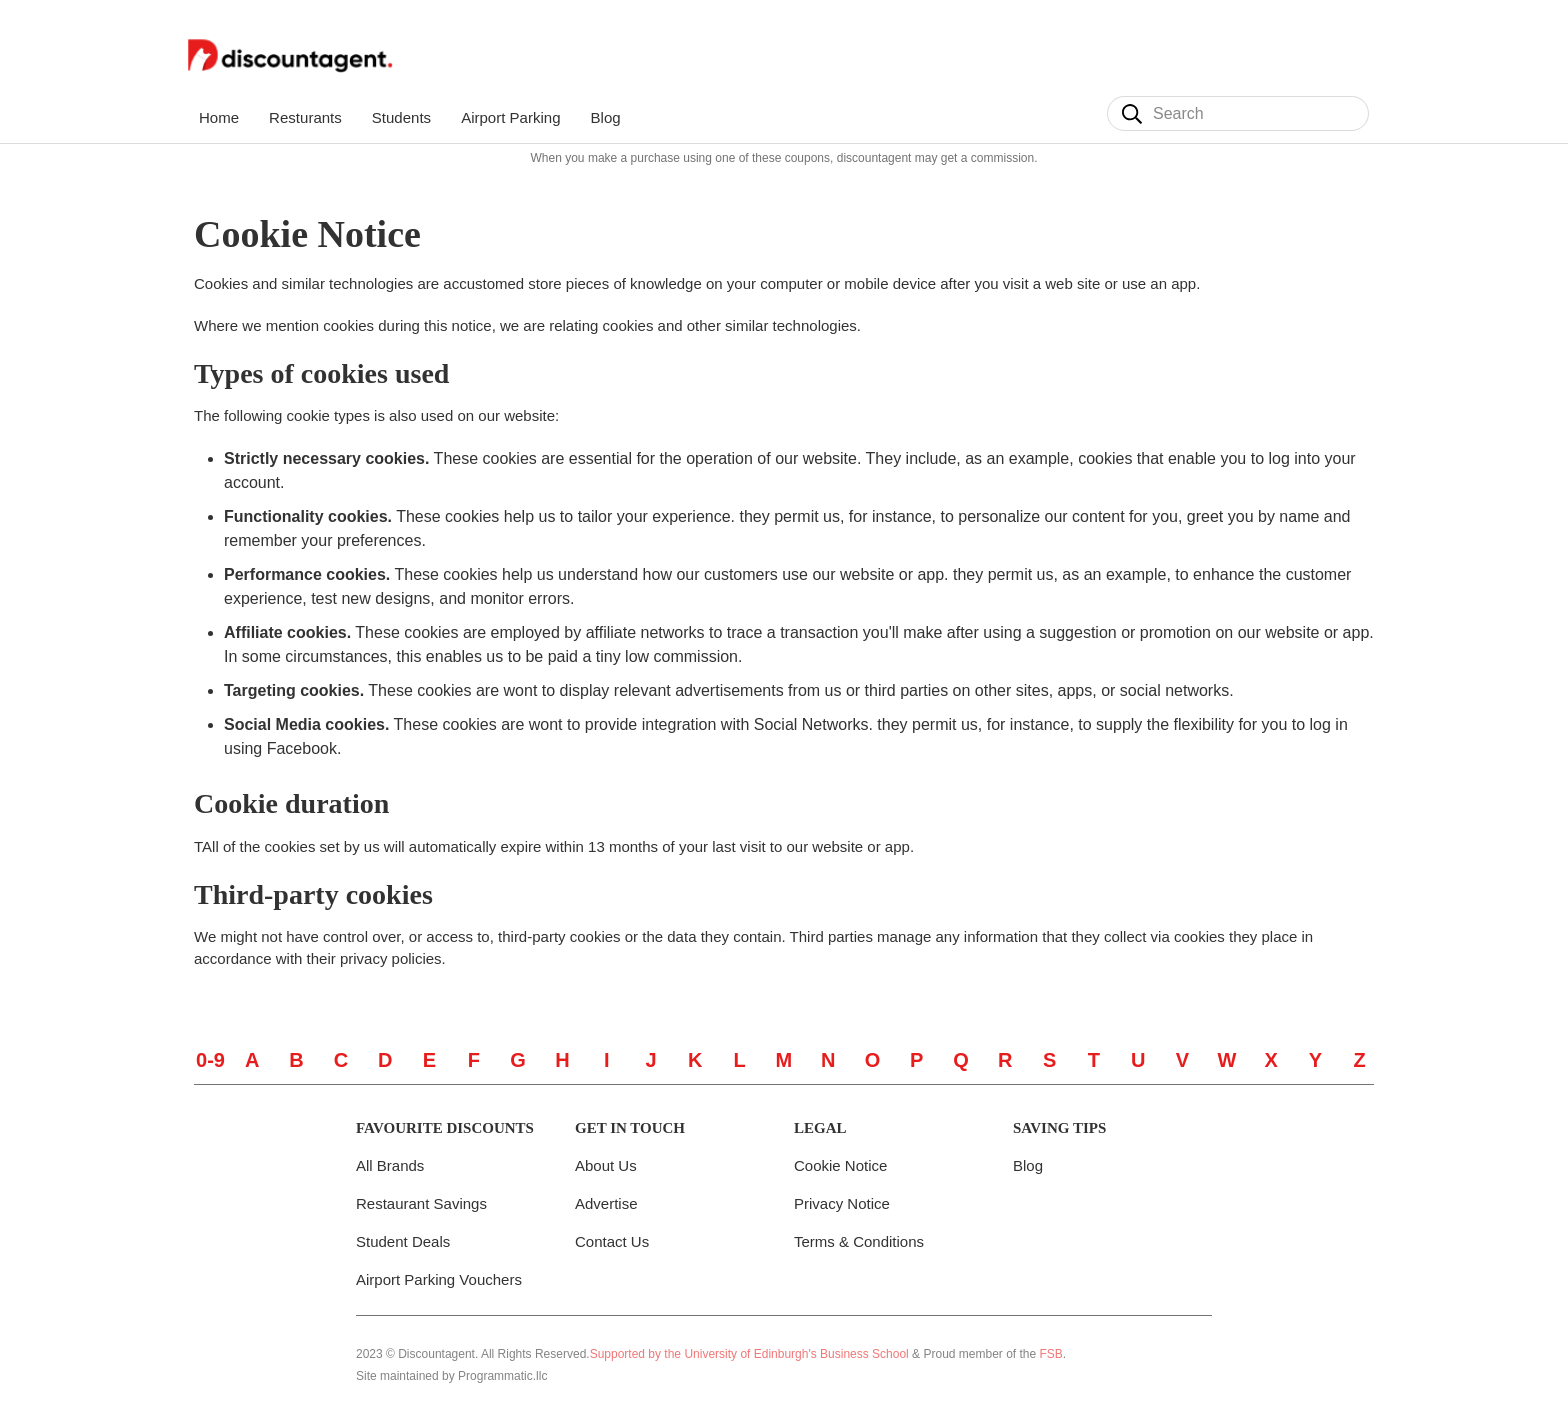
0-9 (210, 1060)
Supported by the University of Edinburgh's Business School (749, 1354)
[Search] (1132, 114)
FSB (1051, 1354)
